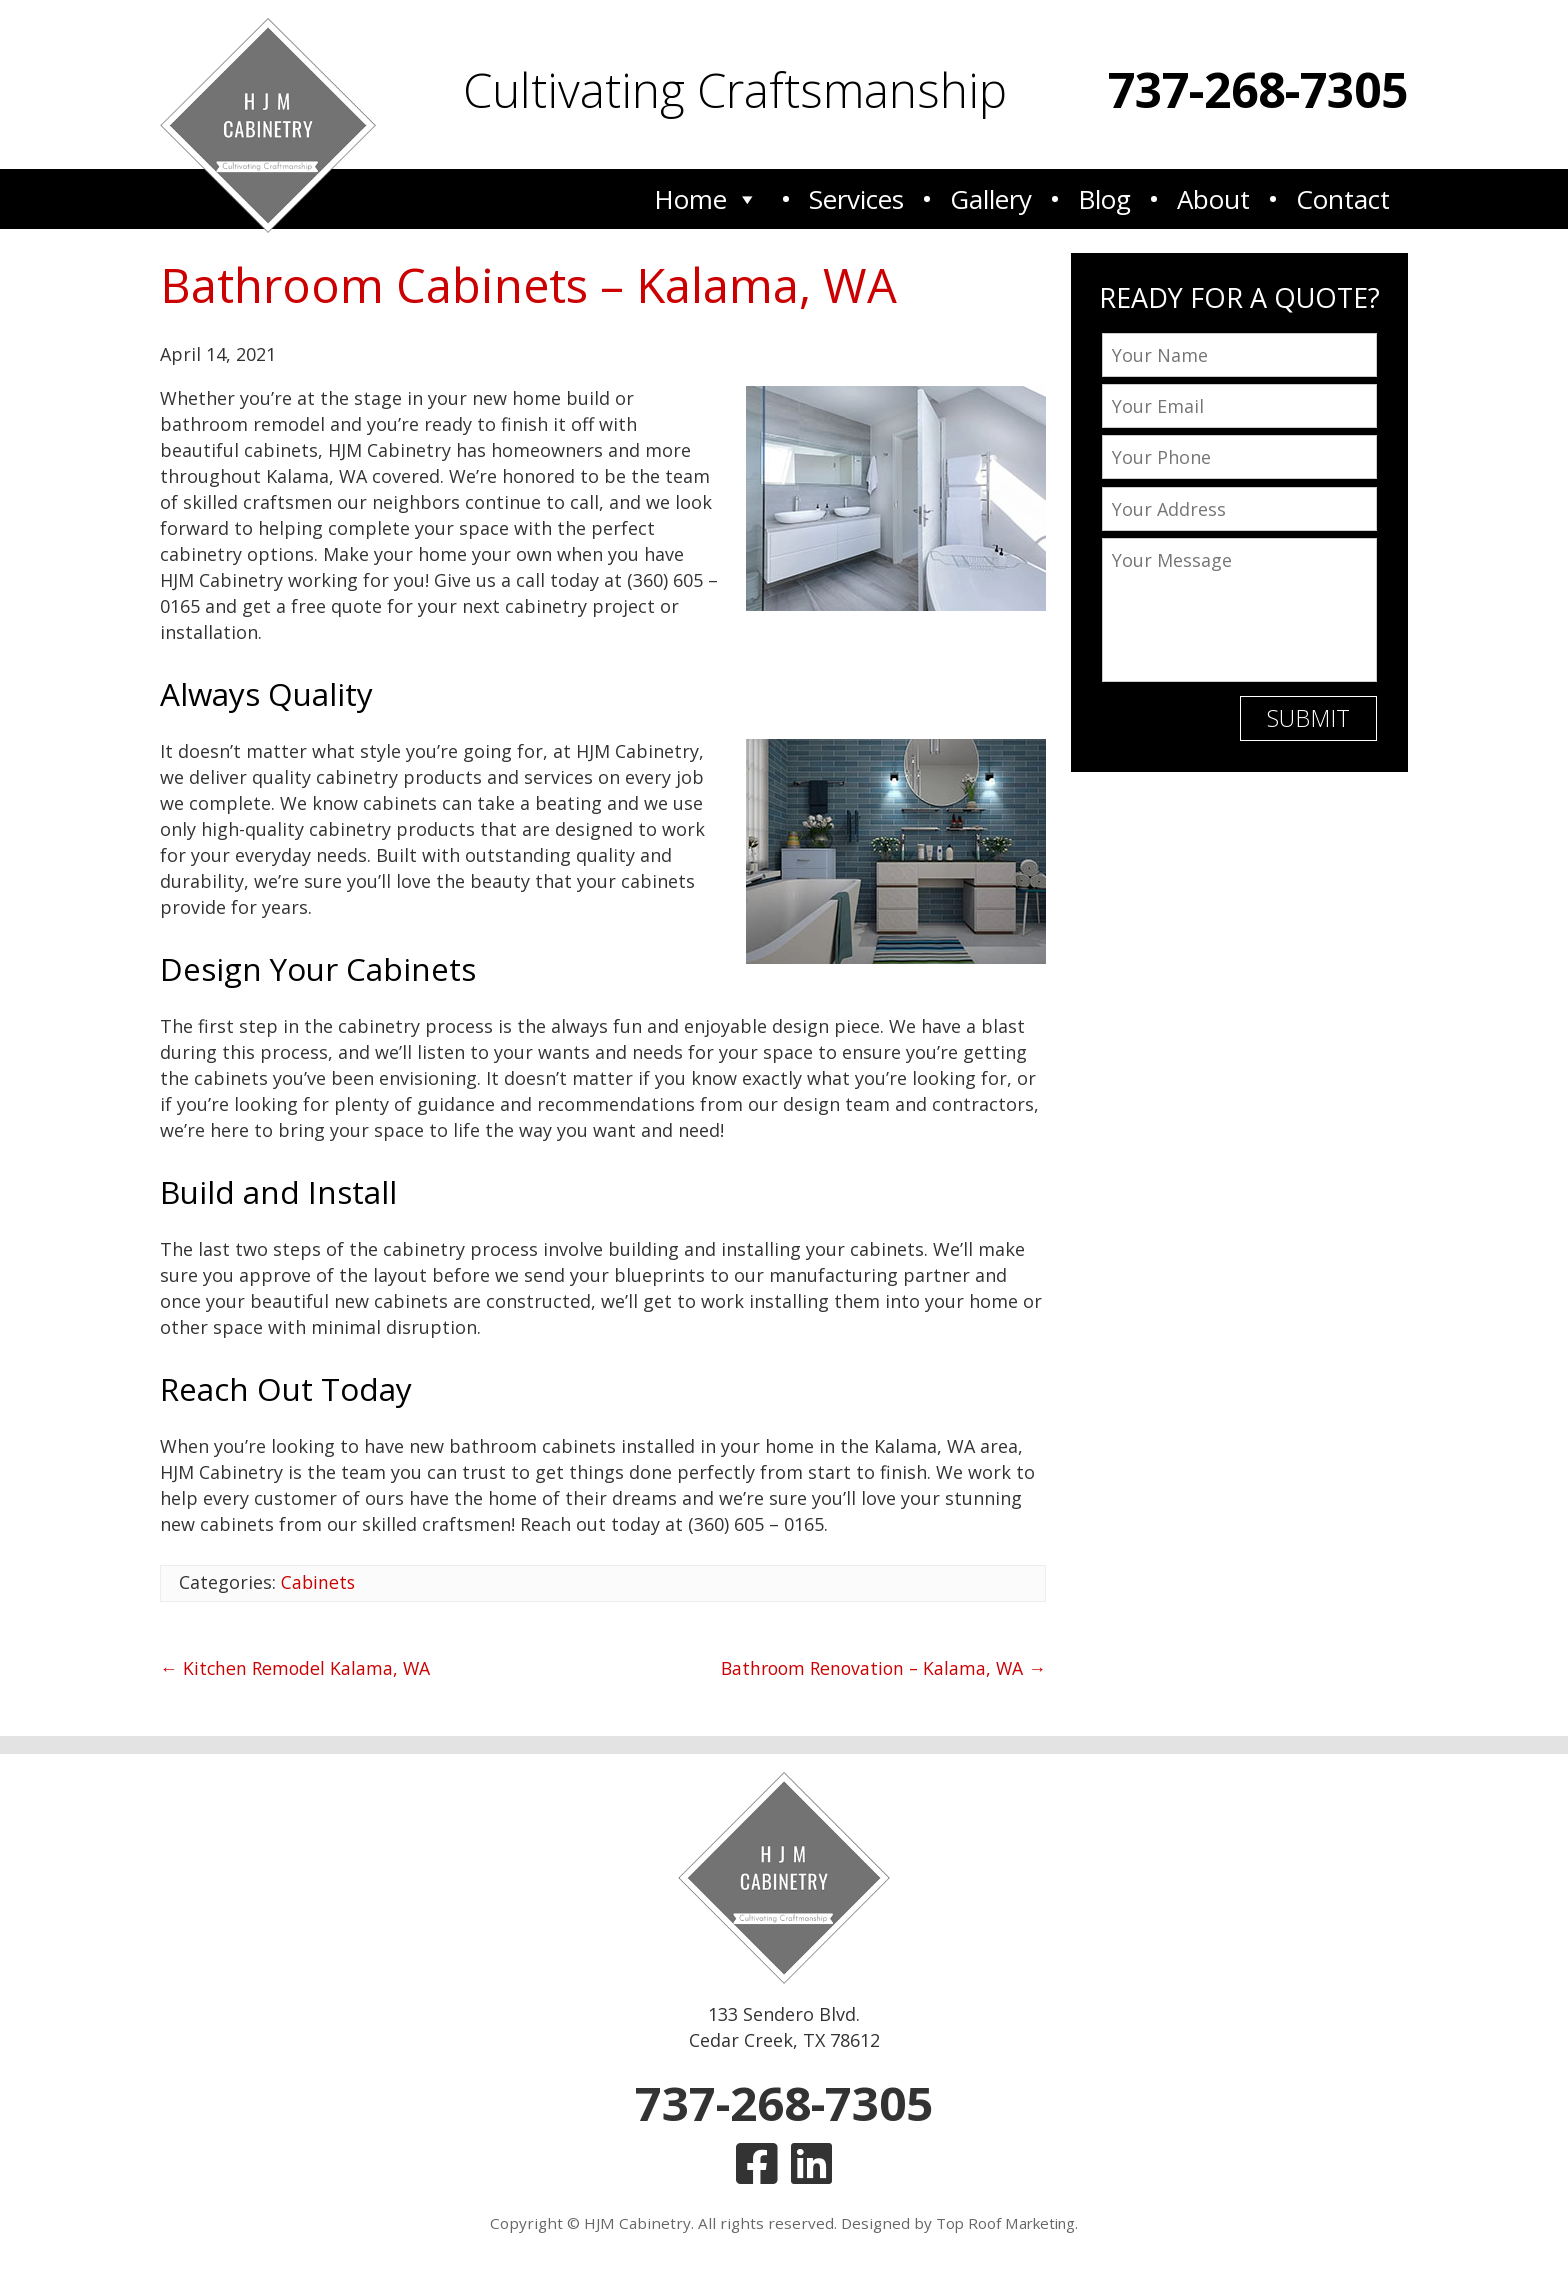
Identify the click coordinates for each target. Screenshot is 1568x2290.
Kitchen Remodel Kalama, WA (297, 1668)
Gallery (991, 198)
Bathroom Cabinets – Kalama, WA (535, 284)
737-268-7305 (1258, 89)
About (1213, 198)
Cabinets (319, 1582)
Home (706, 198)
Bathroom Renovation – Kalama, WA (879, 1668)
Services (856, 198)
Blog (1104, 198)
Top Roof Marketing (1005, 2227)
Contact (1343, 198)
